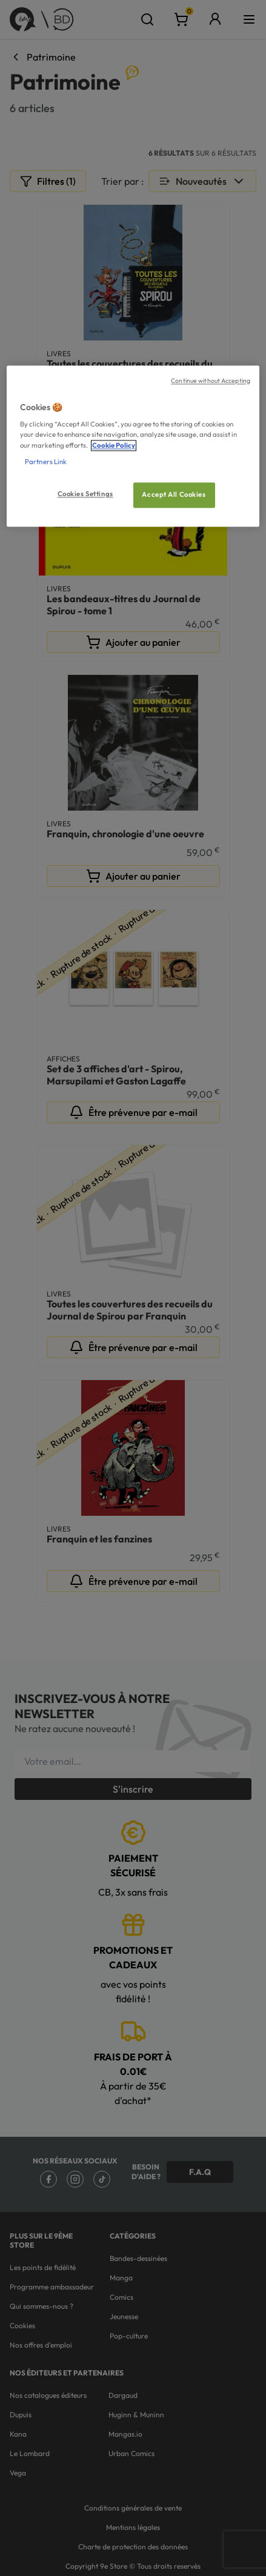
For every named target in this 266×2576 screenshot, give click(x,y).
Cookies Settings (85, 494)
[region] (133, 445)
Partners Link (46, 461)
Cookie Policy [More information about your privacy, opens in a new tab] (113, 445)
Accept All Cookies (173, 494)
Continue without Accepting (210, 380)
